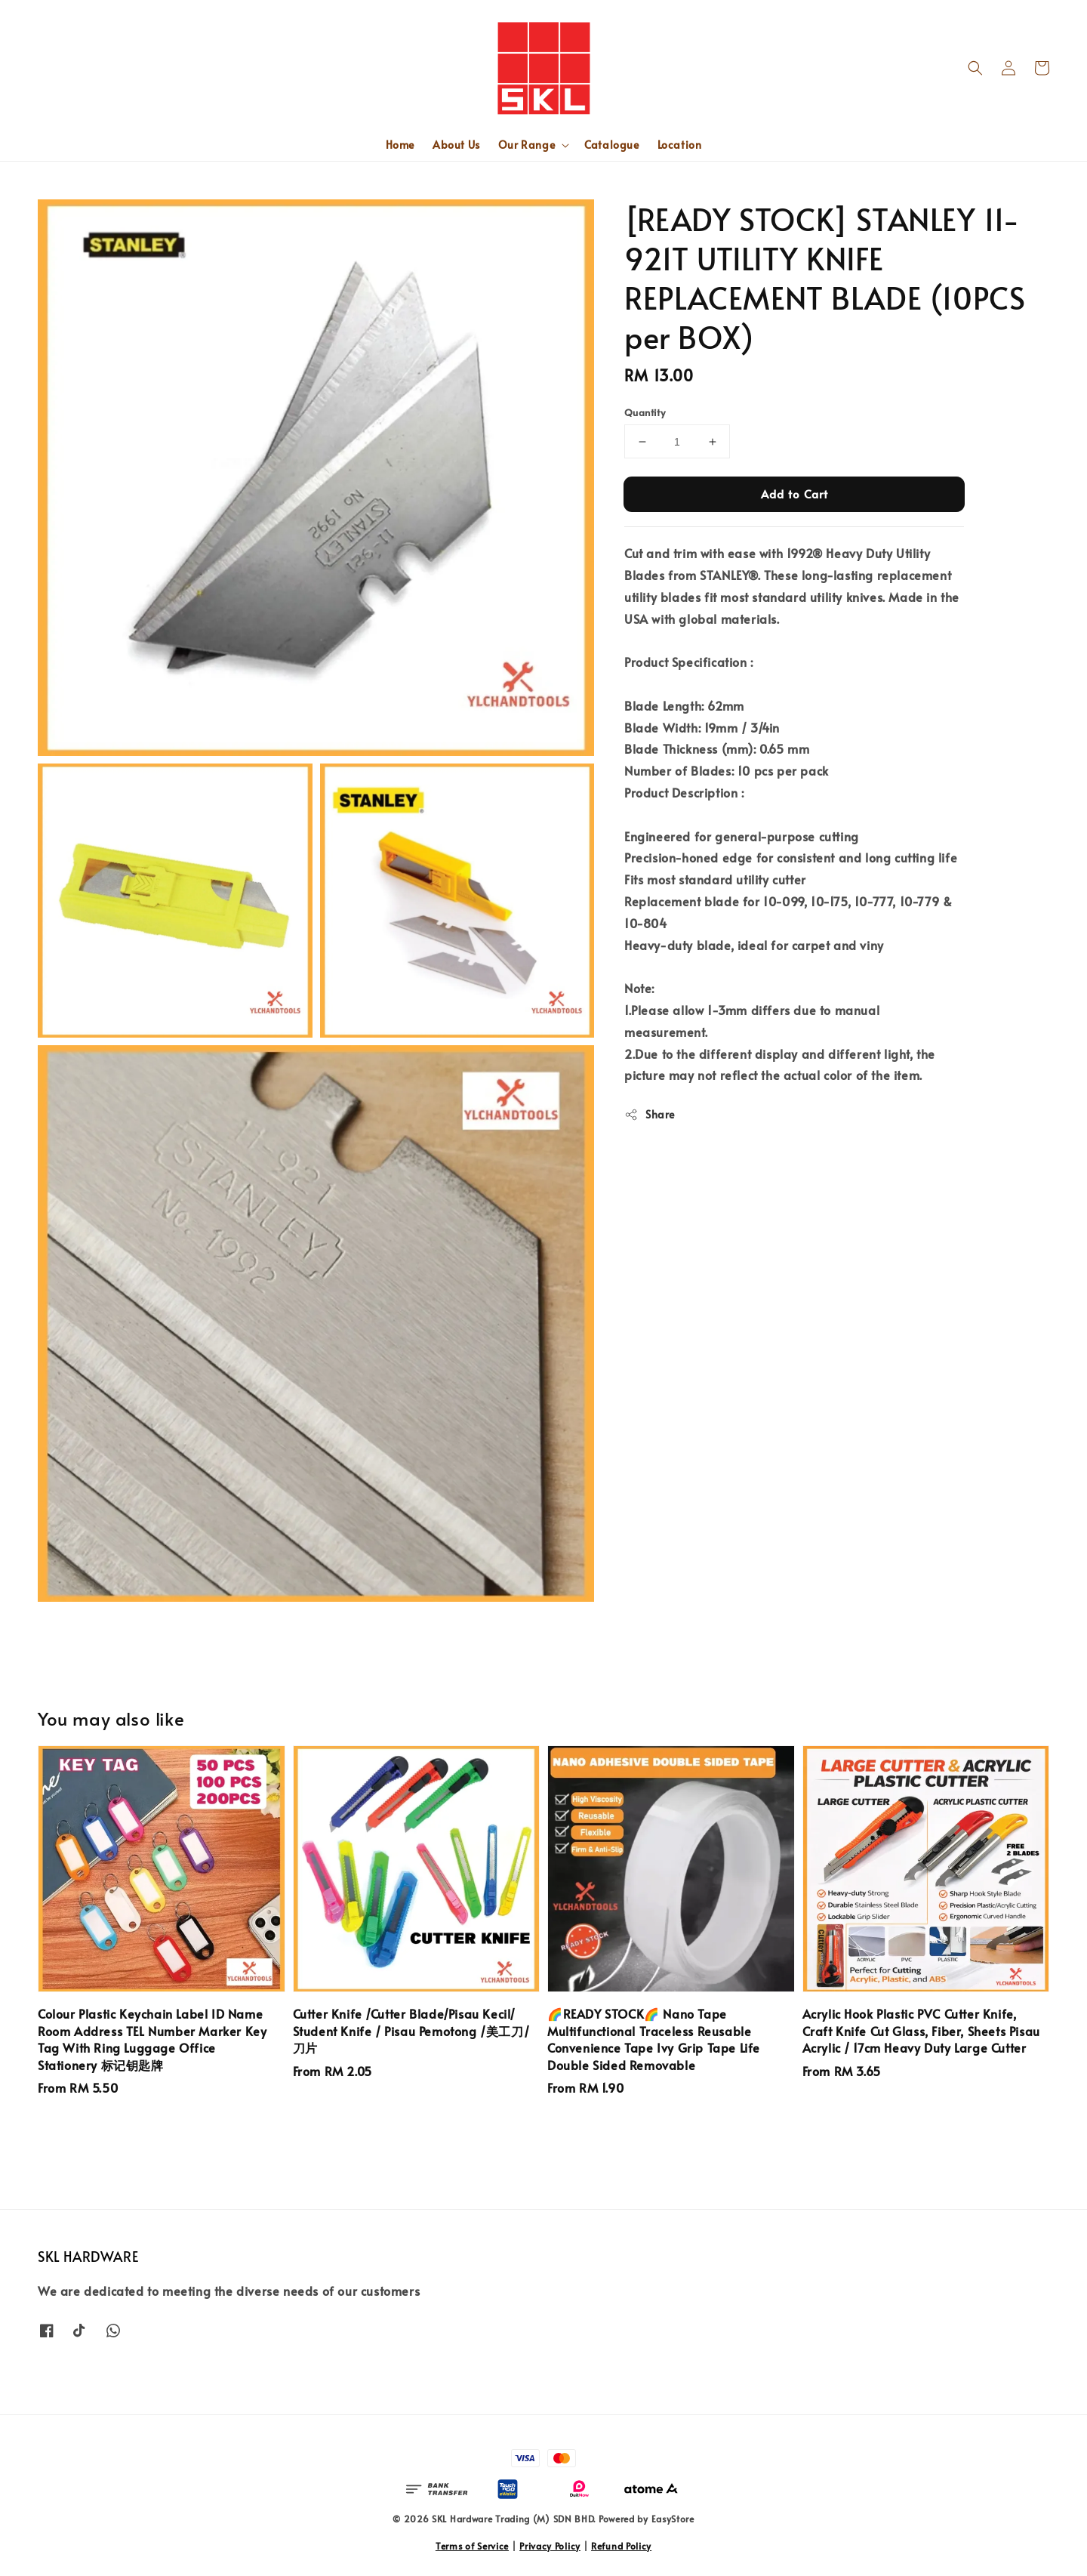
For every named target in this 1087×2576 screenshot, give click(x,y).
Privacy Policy (549, 2546)
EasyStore (672, 2519)
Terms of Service (472, 2546)
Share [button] (649, 1114)
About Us (456, 144)
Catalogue (611, 144)
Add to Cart (794, 493)
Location (679, 144)
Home (400, 144)
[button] (975, 68)
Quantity (644, 412)
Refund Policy (621, 2546)
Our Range (526, 145)
